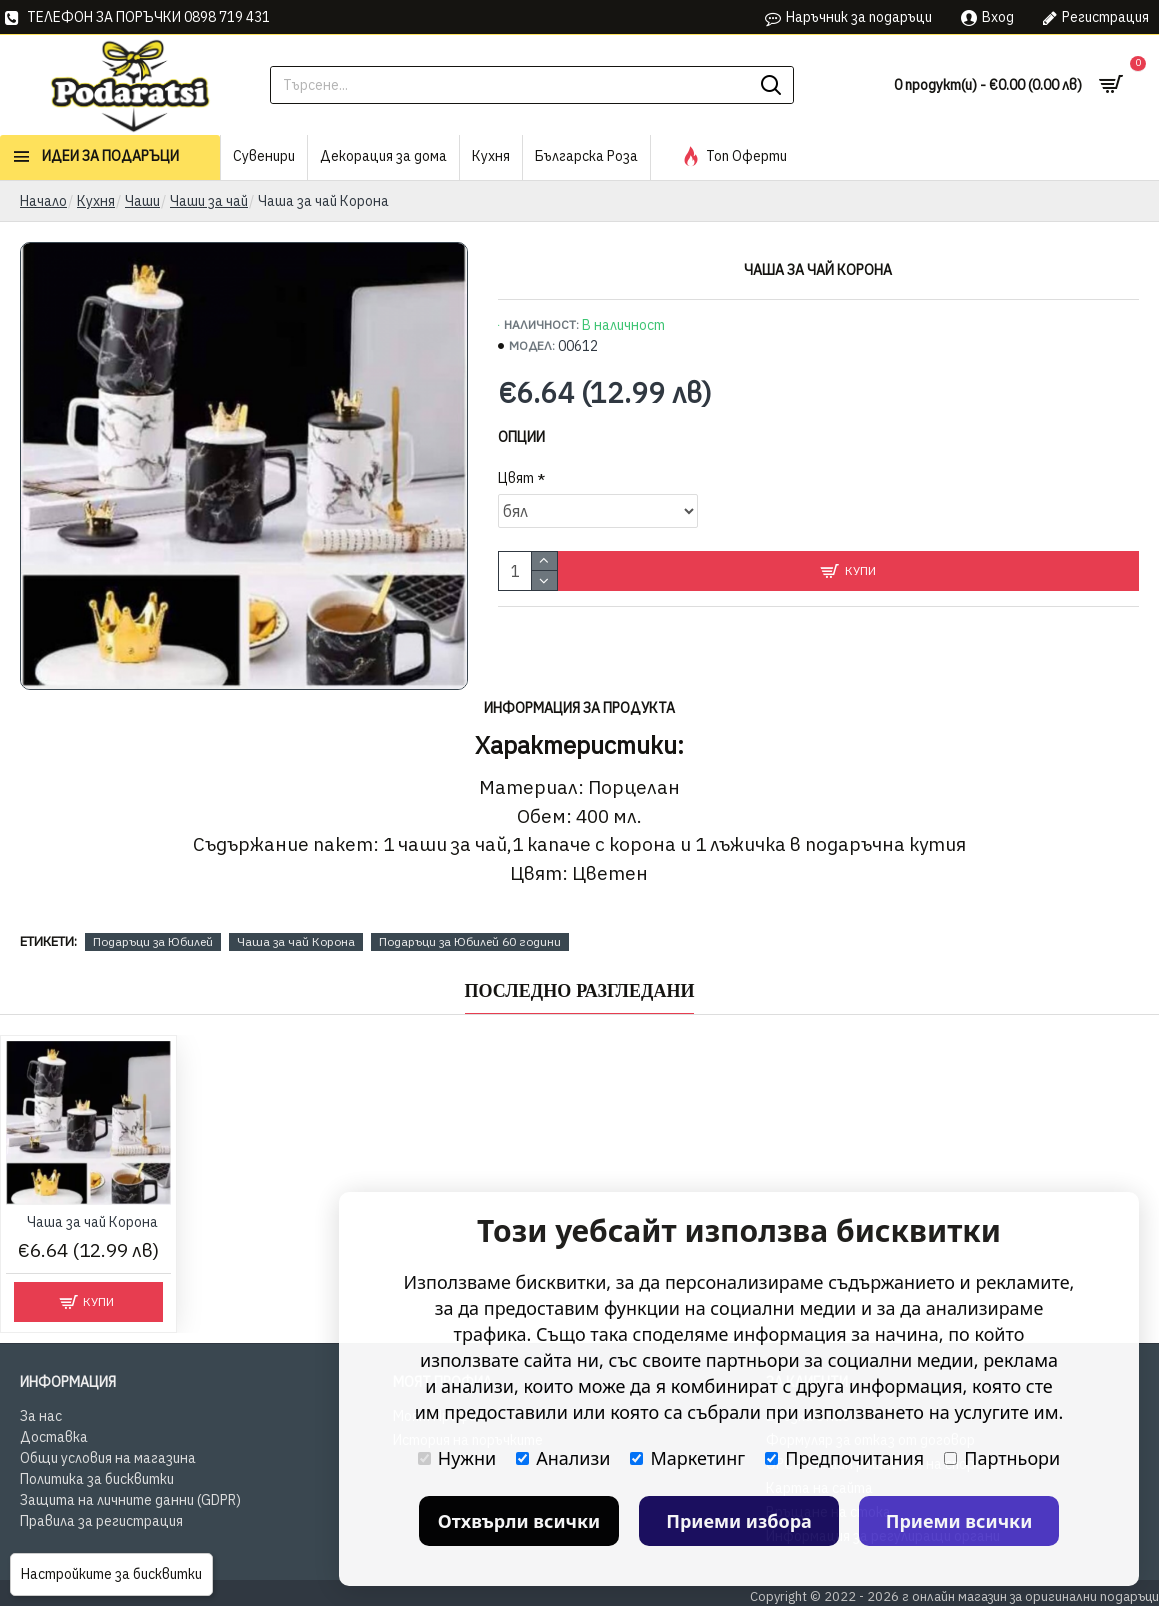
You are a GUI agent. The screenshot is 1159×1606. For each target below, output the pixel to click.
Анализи (563, 1458)
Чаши (142, 201)
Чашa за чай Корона (296, 941)
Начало (43, 201)
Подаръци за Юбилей (153, 941)
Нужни (457, 1458)
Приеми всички (959, 1521)
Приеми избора (739, 1521)
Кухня (96, 201)
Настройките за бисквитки (111, 1574)
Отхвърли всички (519, 1521)
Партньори (1002, 1458)
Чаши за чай (209, 201)
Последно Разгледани (580, 991)
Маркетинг (687, 1458)
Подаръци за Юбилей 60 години (470, 941)
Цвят (516, 478)
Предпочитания (844, 1458)
